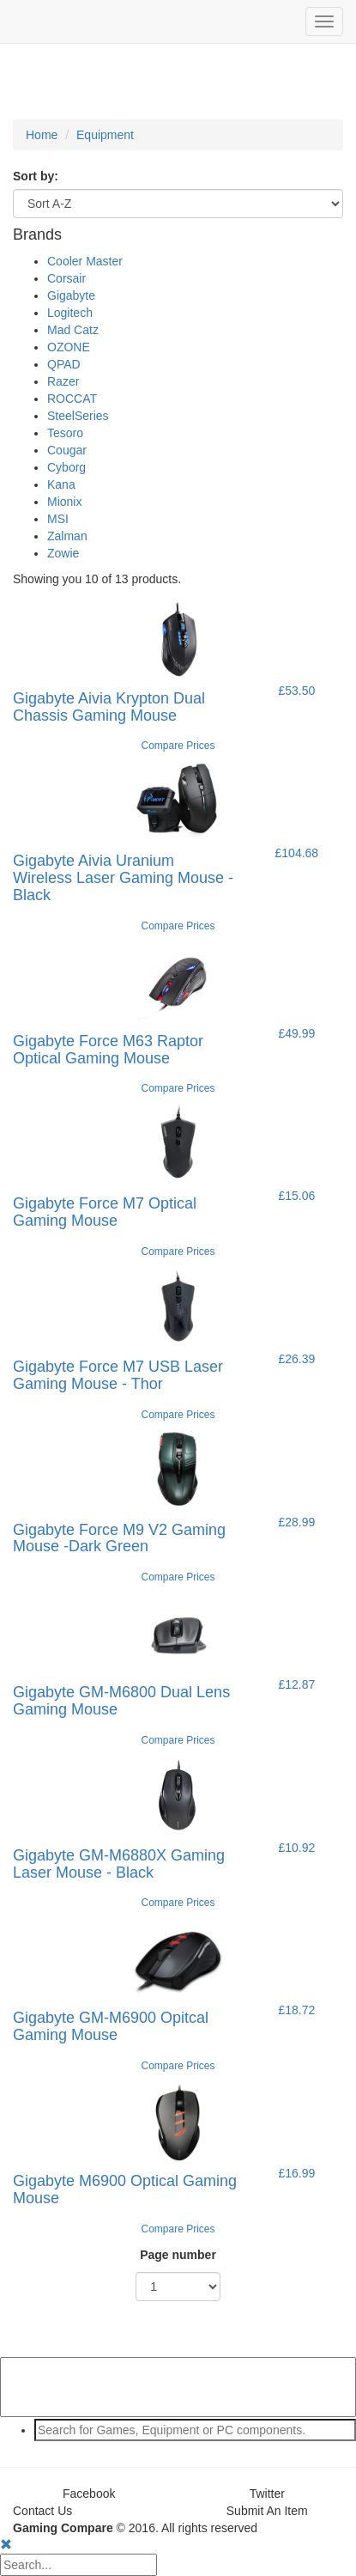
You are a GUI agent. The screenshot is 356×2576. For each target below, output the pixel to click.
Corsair (66, 278)
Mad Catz (73, 330)
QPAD (64, 364)
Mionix (64, 502)
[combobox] (178, 2430)
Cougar (67, 450)
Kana (61, 484)
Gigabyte (71, 295)
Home (41, 135)
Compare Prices (177, 746)
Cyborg (66, 467)
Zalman (67, 536)
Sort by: (35, 176)
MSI (58, 519)
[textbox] (195, 2430)
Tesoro (65, 433)
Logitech (70, 313)
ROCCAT (72, 398)
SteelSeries (78, 416)
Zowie (63, 553)
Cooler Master (85, 261)
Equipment (105, 135)
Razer (63, 381)
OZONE (68, 347)
